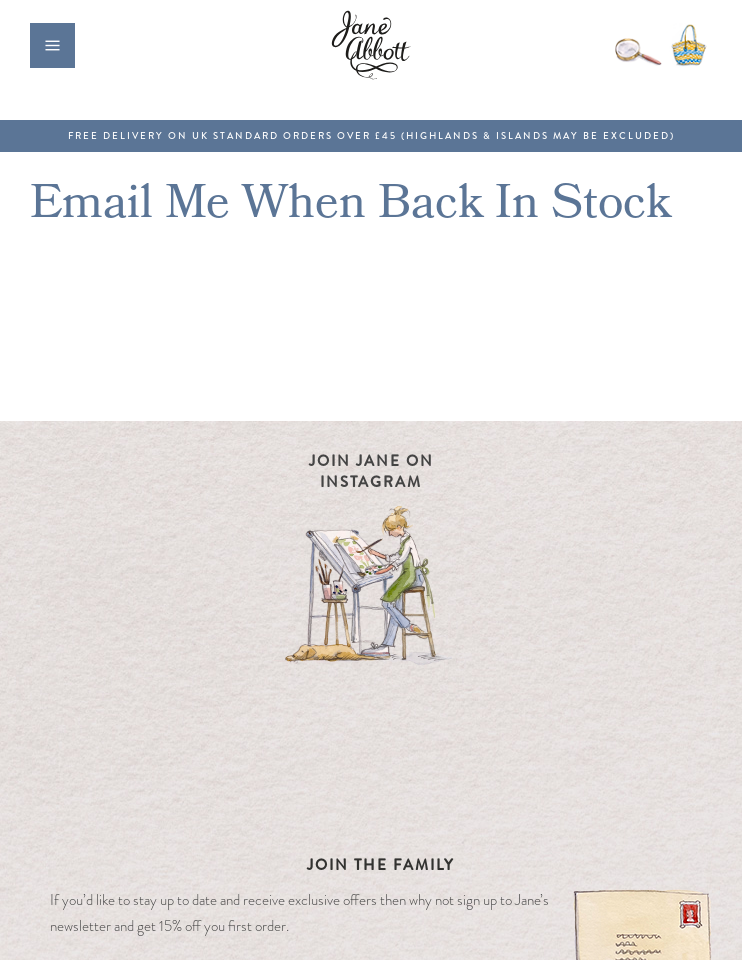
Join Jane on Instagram (371, 471)
